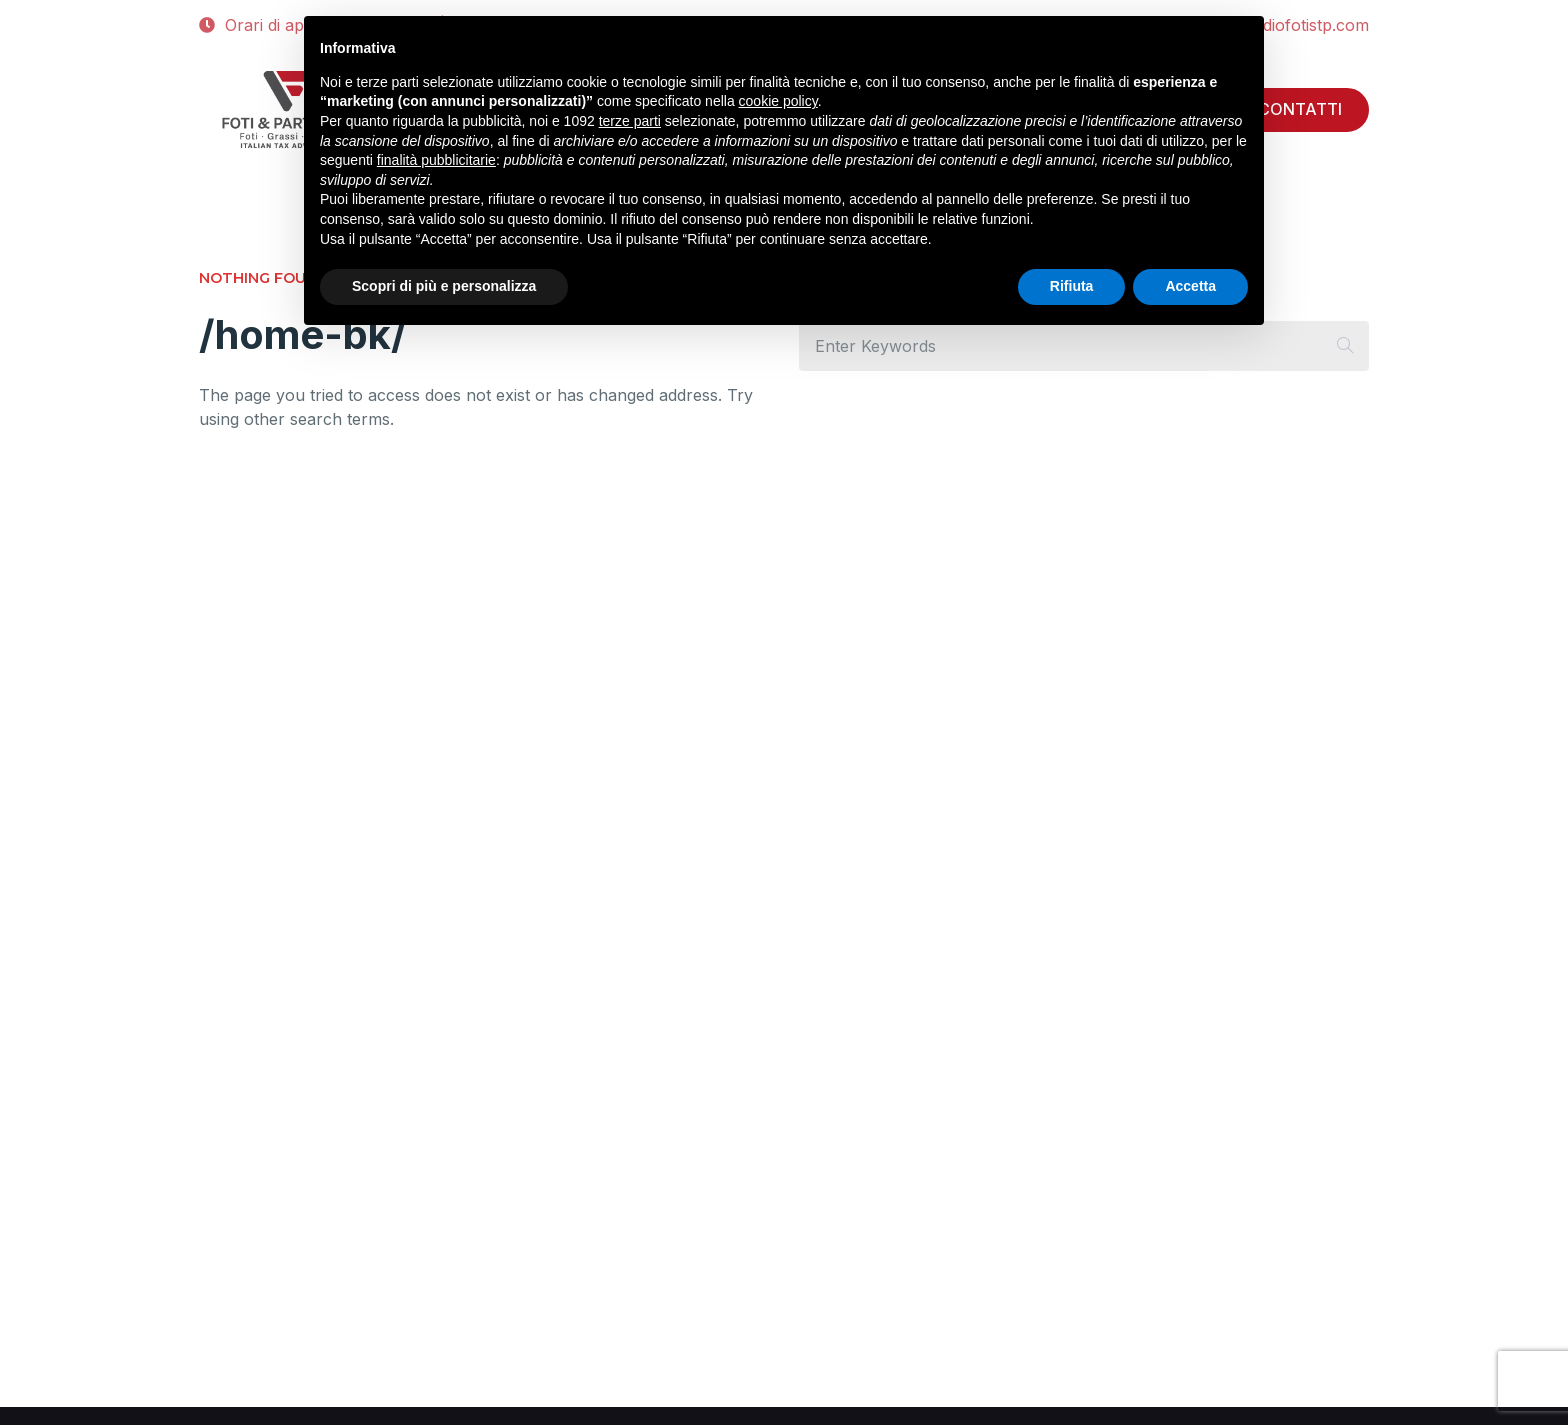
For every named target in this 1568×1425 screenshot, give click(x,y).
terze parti (630, 121)
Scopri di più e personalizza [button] (444, 286)
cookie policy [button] (778, 101)
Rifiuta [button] (1072, 286)
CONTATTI (1300, 109)
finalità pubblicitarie (436, 160)
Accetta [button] (1190, 286)
